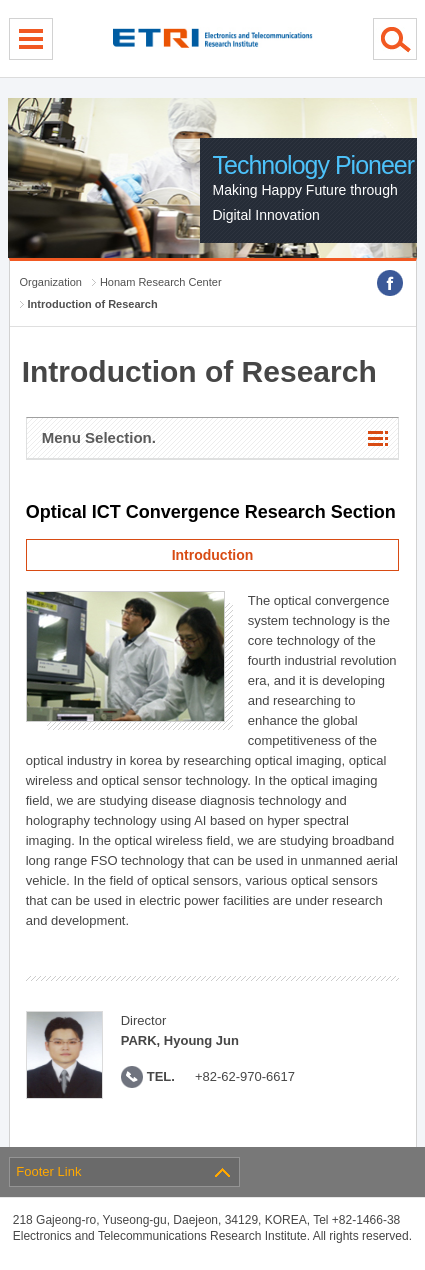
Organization (51, 282)
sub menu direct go (0, 0)
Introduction (213, 555)
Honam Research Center (161, 282)
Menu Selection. (99, 437)
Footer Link (48, 1171)
